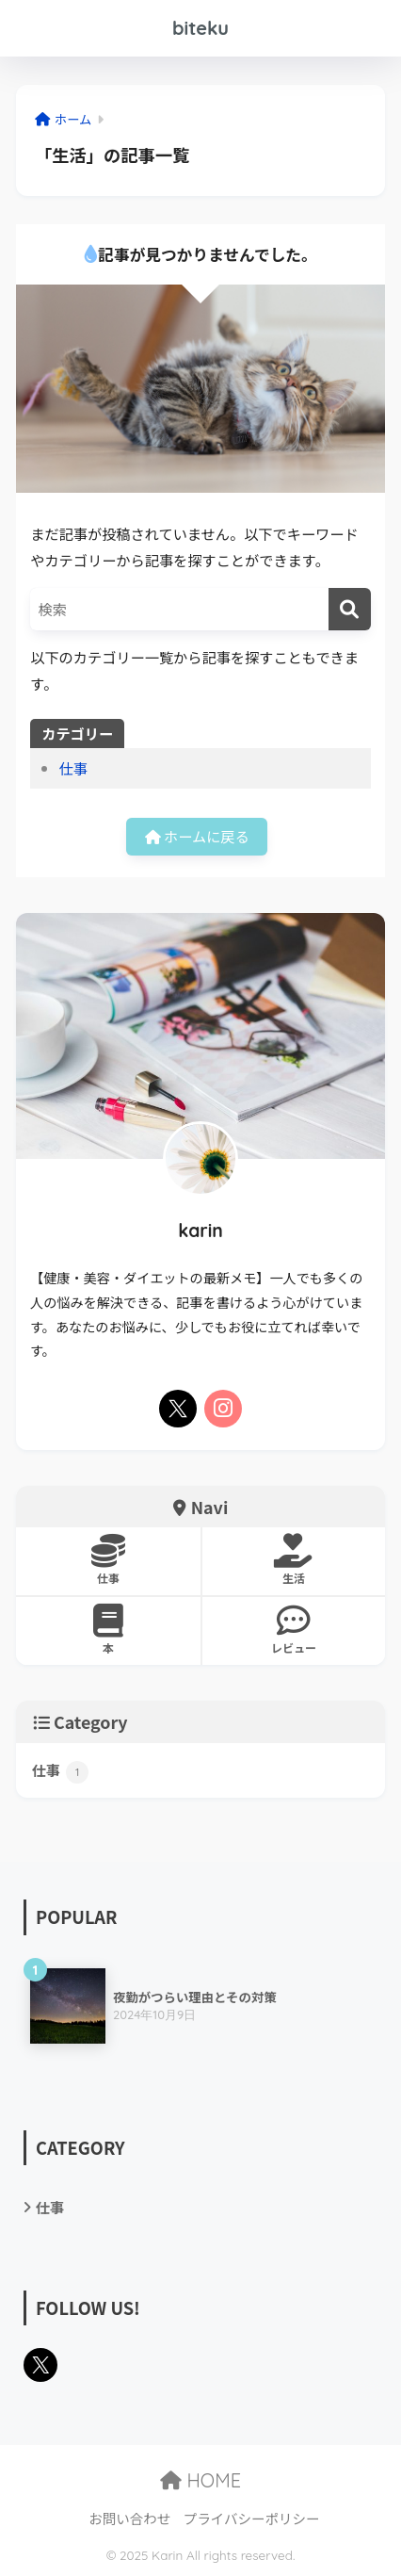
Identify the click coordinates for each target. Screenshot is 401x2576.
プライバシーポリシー (252, 2518)
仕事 (73, 768)
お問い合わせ (129, 2518)
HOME (200, 2480)
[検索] (350, 609)
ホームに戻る (197, 835)
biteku (200, 28)
